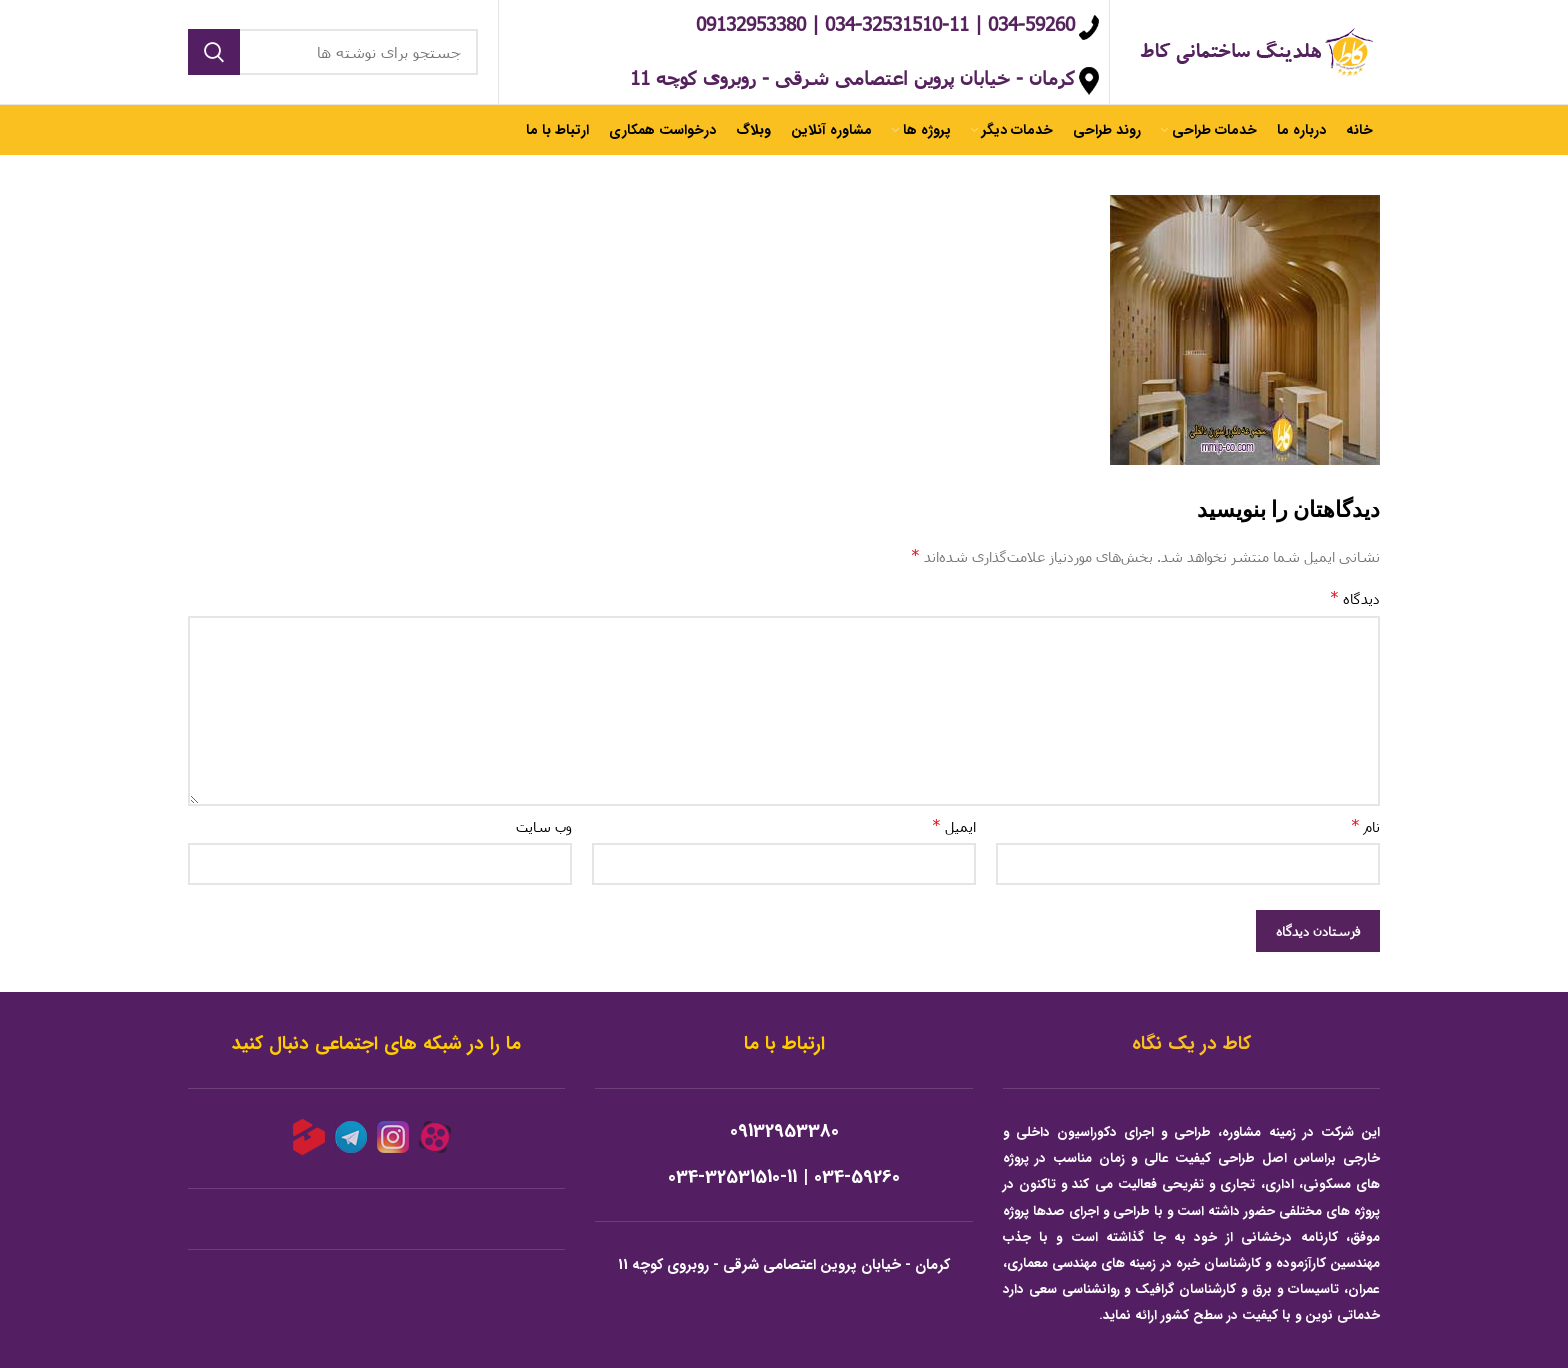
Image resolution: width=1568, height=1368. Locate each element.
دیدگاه (1355, 597)
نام (1365, 825)
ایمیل (954, 825)
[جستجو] (333, 52)
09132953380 (784, 1131)
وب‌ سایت (544, 826)
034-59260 (857, 1177)
